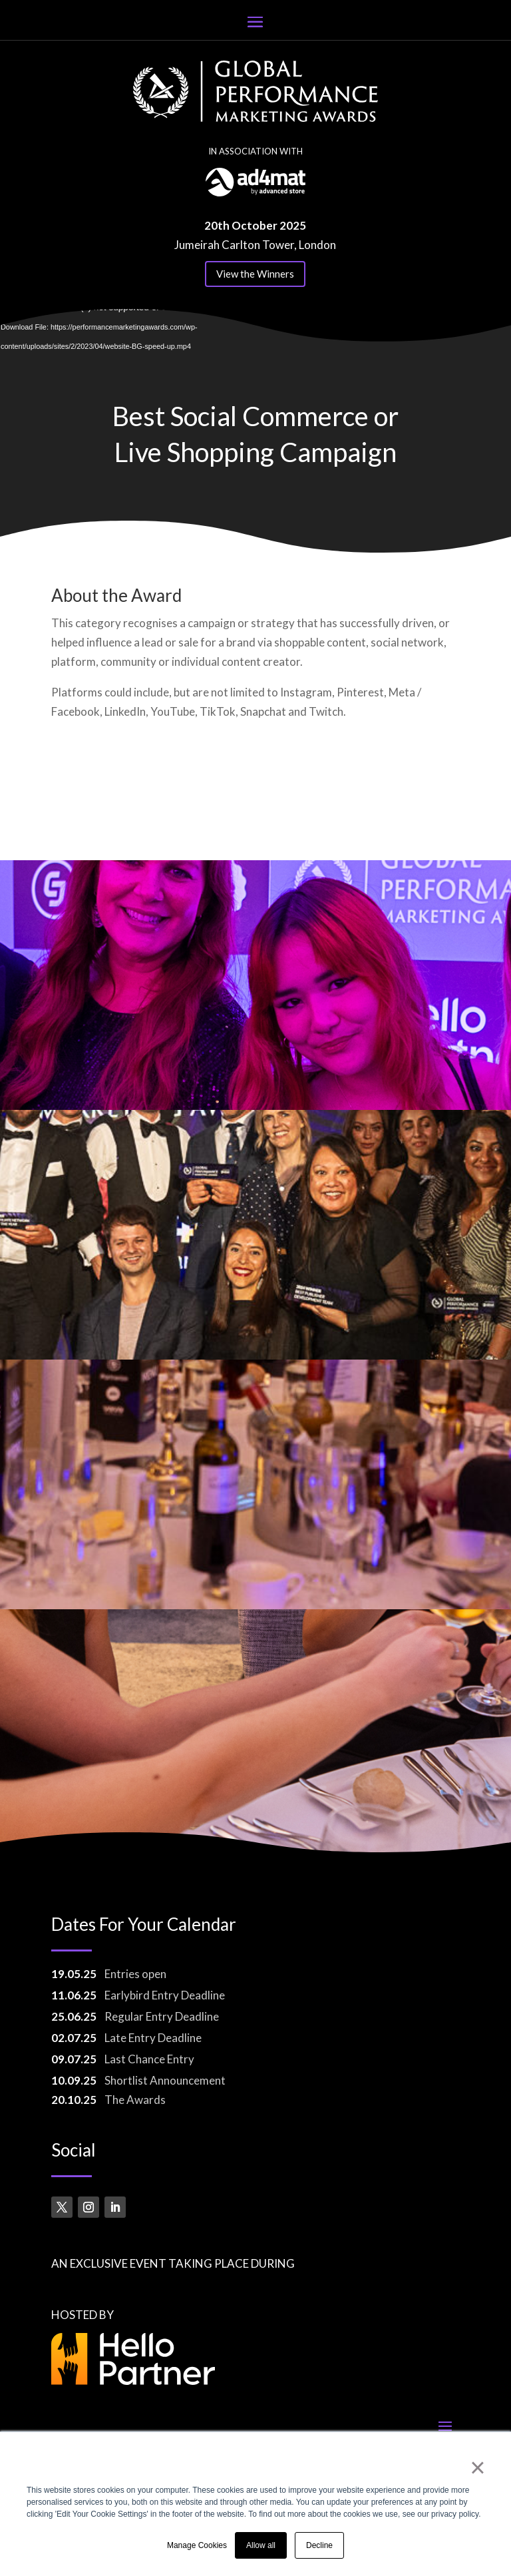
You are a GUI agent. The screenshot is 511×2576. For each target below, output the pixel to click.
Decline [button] (319, 2545)
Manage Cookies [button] (197, 2545)
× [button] (477, 2467)
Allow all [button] (260, 2545)
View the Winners (255, 274)
